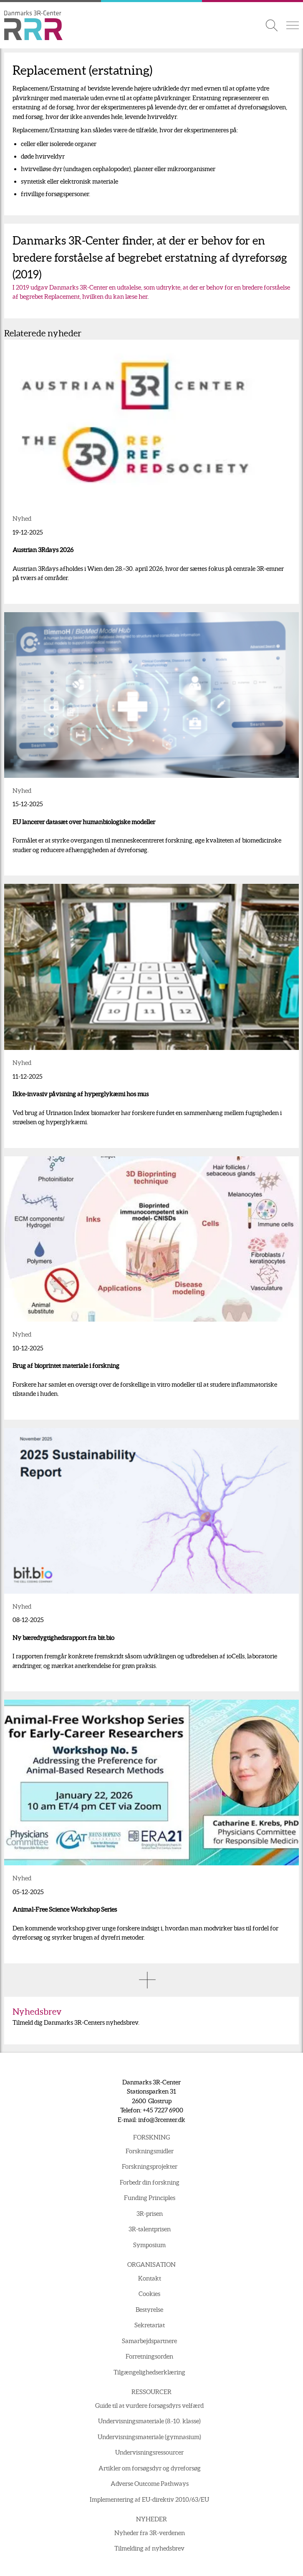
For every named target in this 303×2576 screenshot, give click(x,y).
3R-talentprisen (150, 2229)
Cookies (149, 2293)
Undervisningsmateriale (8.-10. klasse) (149, 2421)
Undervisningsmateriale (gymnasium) (149, 2436)
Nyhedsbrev (37, 2011)
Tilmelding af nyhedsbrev (149, 2548)
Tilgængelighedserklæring (149, 2372)
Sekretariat (149, 2325)
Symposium (149, 2244)
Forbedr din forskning (149, 2182)
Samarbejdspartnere (149, 2340)
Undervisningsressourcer (149, 2452)
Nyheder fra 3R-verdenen (149, 2532)
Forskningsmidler (150, 2151)
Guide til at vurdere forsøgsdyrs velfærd (149, 2405)
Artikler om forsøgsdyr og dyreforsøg (149, 2468)
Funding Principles (149, 2197)
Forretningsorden (149, 2356)
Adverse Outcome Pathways (150, 2483)
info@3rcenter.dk (161, 2119)
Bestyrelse (149, 2309)
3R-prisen (149, 2213)
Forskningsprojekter (149, 2166)
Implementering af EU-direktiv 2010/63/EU (149, 2499)
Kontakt (149, 2278)
